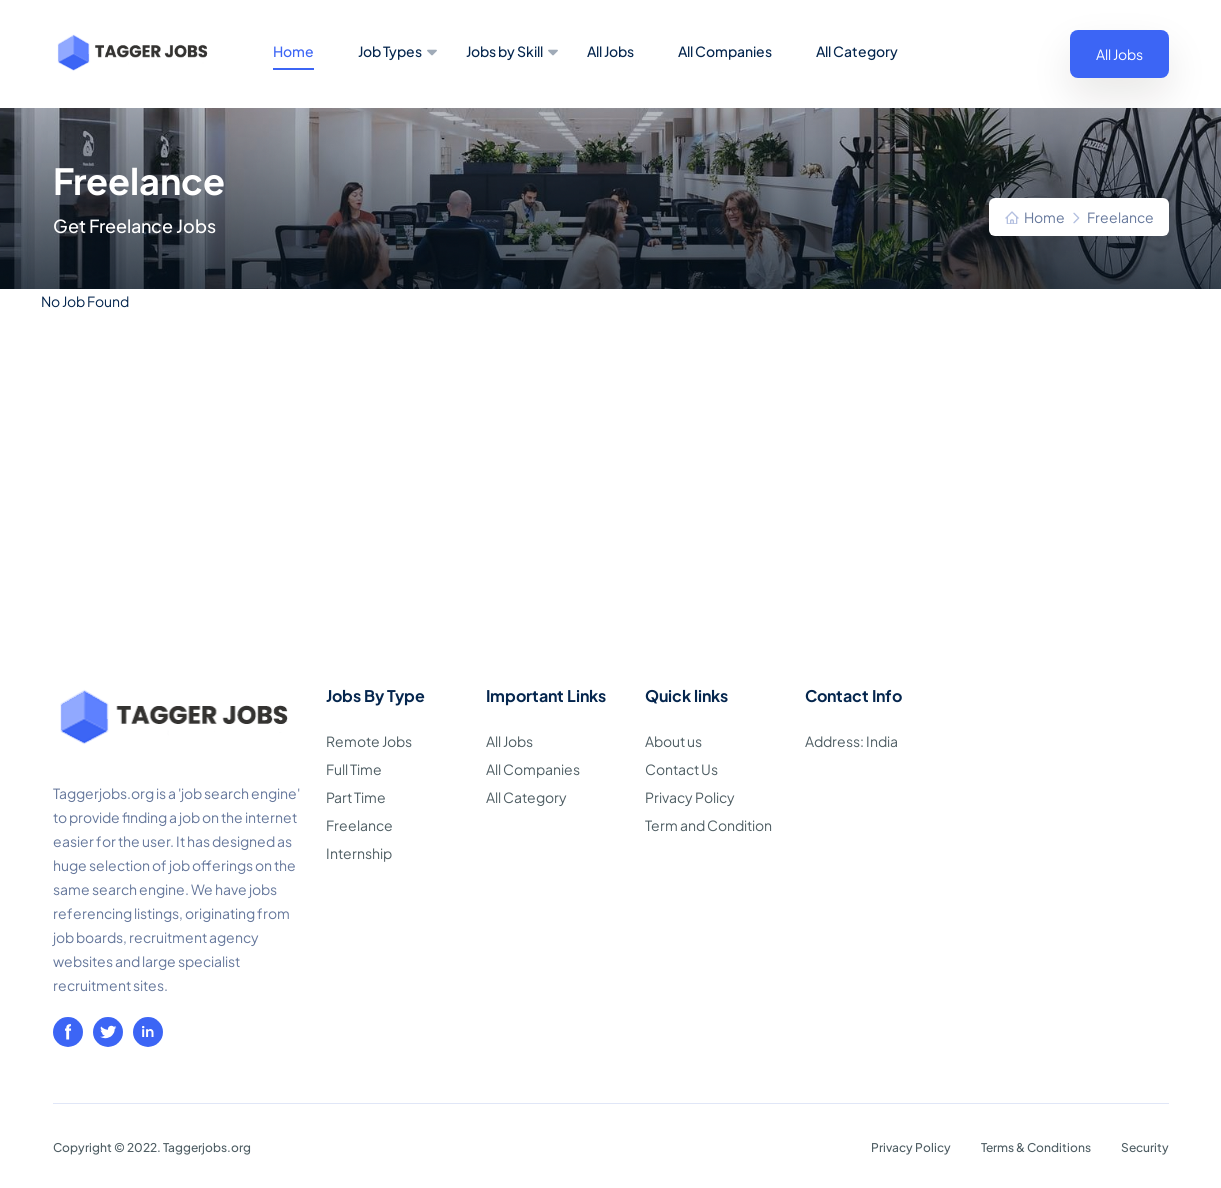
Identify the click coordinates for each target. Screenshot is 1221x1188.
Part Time (356, 797)
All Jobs (610, 51)
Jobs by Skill (504, 51)
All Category (857, 51)
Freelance (359, 825)
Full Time (354, 769)
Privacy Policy (690, 797)
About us (673, 741)
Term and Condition (708, 825)
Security (1145, 1147)
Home (293, 51)
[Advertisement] (611, 533)
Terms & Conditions (1036, 1147)
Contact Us (681, 769)
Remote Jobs (369, 741)
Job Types (390, 51)
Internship (359, 853)
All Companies (725, 51)
